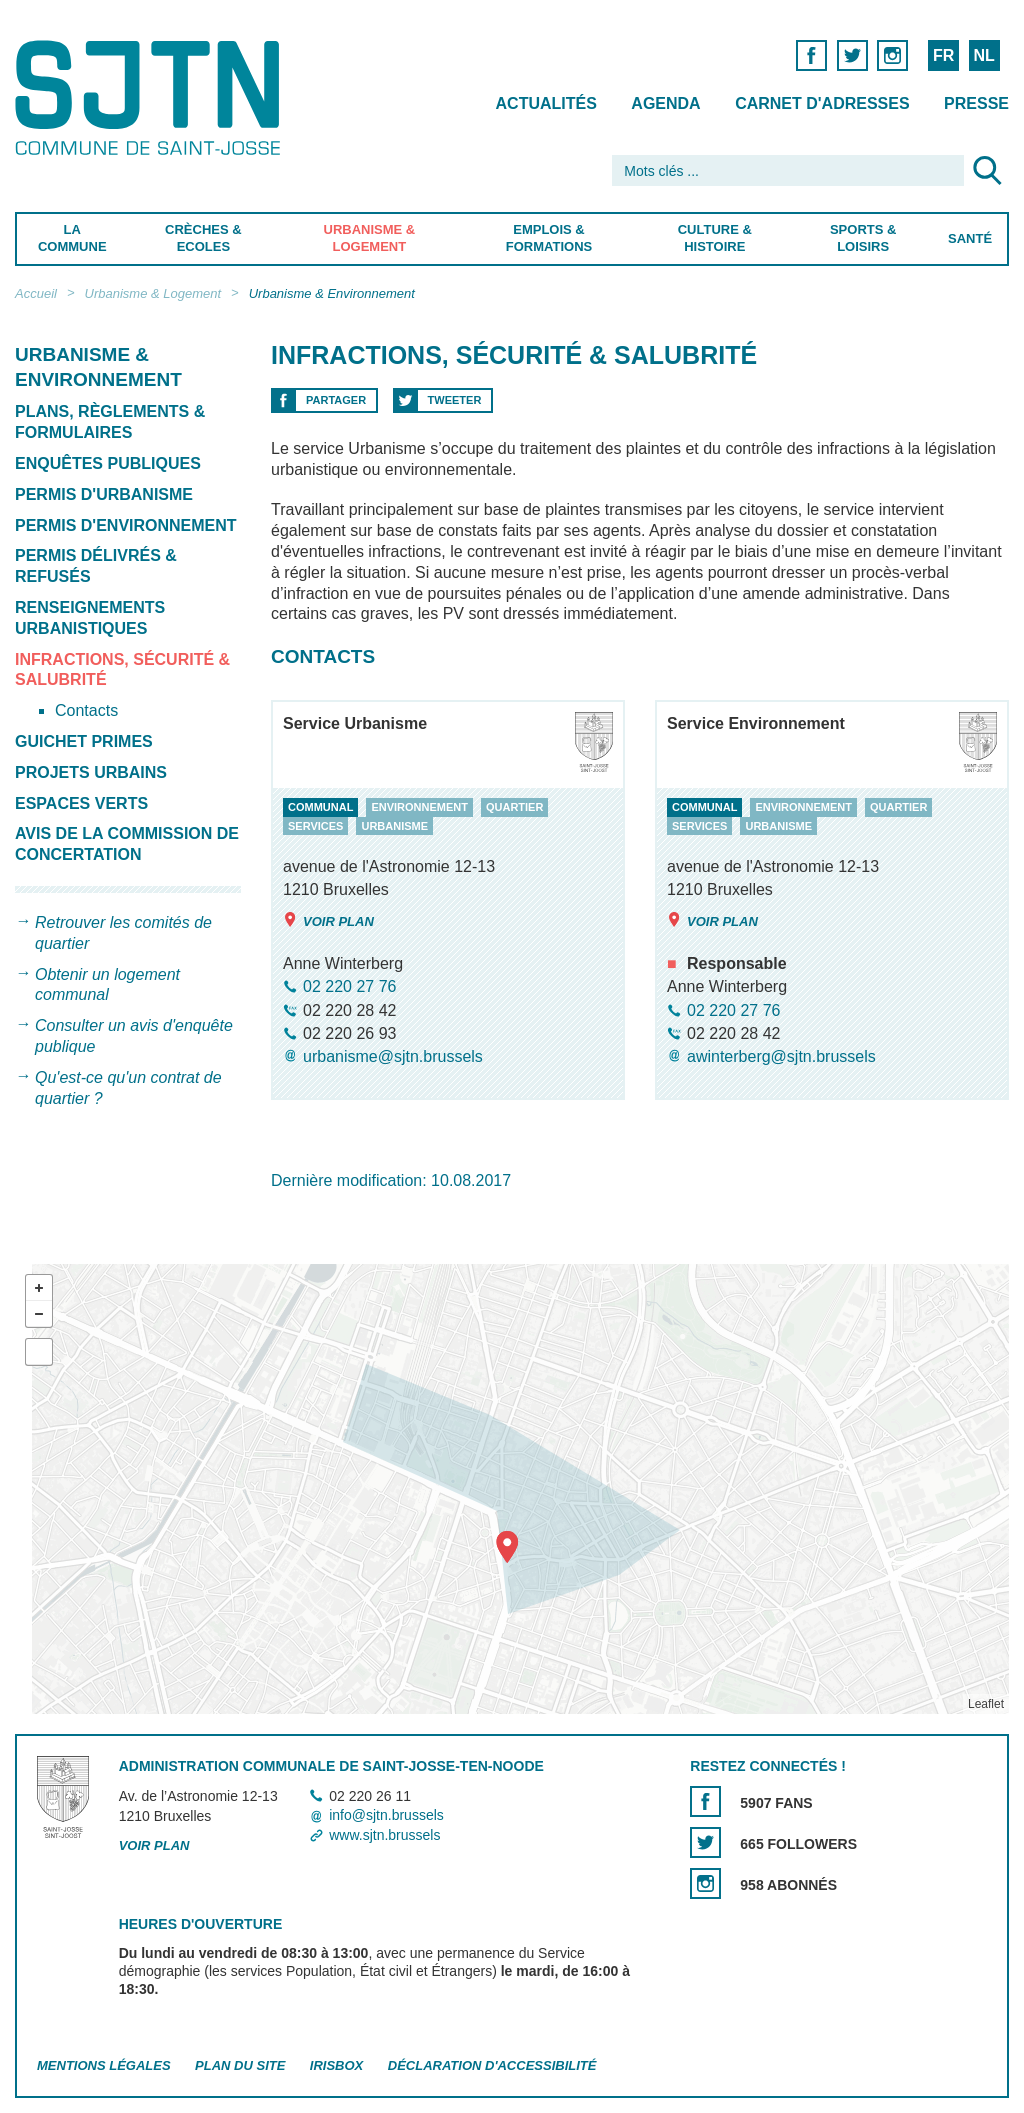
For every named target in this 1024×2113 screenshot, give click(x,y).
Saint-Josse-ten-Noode (151, 97)
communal (320, 807)
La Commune (72, 238)
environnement (419, 807)
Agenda (665, 103)
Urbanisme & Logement (370, 238)
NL (983, 55)
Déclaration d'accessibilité (492, 2065)
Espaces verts (81, 803)
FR (943, 55)
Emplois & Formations (549, 238)
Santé (970, 238)
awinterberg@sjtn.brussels (781, 1056)
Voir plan (328, 921)
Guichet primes (84, 741)
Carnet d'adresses (822, 103)
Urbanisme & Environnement (332, 293)
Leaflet (986, 1704)
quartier (514, 807)
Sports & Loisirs (863, 238)
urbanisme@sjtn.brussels (393, 1056)
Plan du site (240, 2065)
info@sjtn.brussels (386, 1815)
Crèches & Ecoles (203, 238)
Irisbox (336, 2065)
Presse (976, 103)
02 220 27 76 (349, 987)
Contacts (86, 710)
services (315, 826)
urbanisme (394, 826)
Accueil (36, 293)
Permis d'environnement (126, 525)
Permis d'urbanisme (104, 494)
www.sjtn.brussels (384, 1835)
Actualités (546, 103)
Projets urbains (91, 772)
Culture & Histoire (715, 238)
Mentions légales (104, 2065)
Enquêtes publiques (108, 463)
